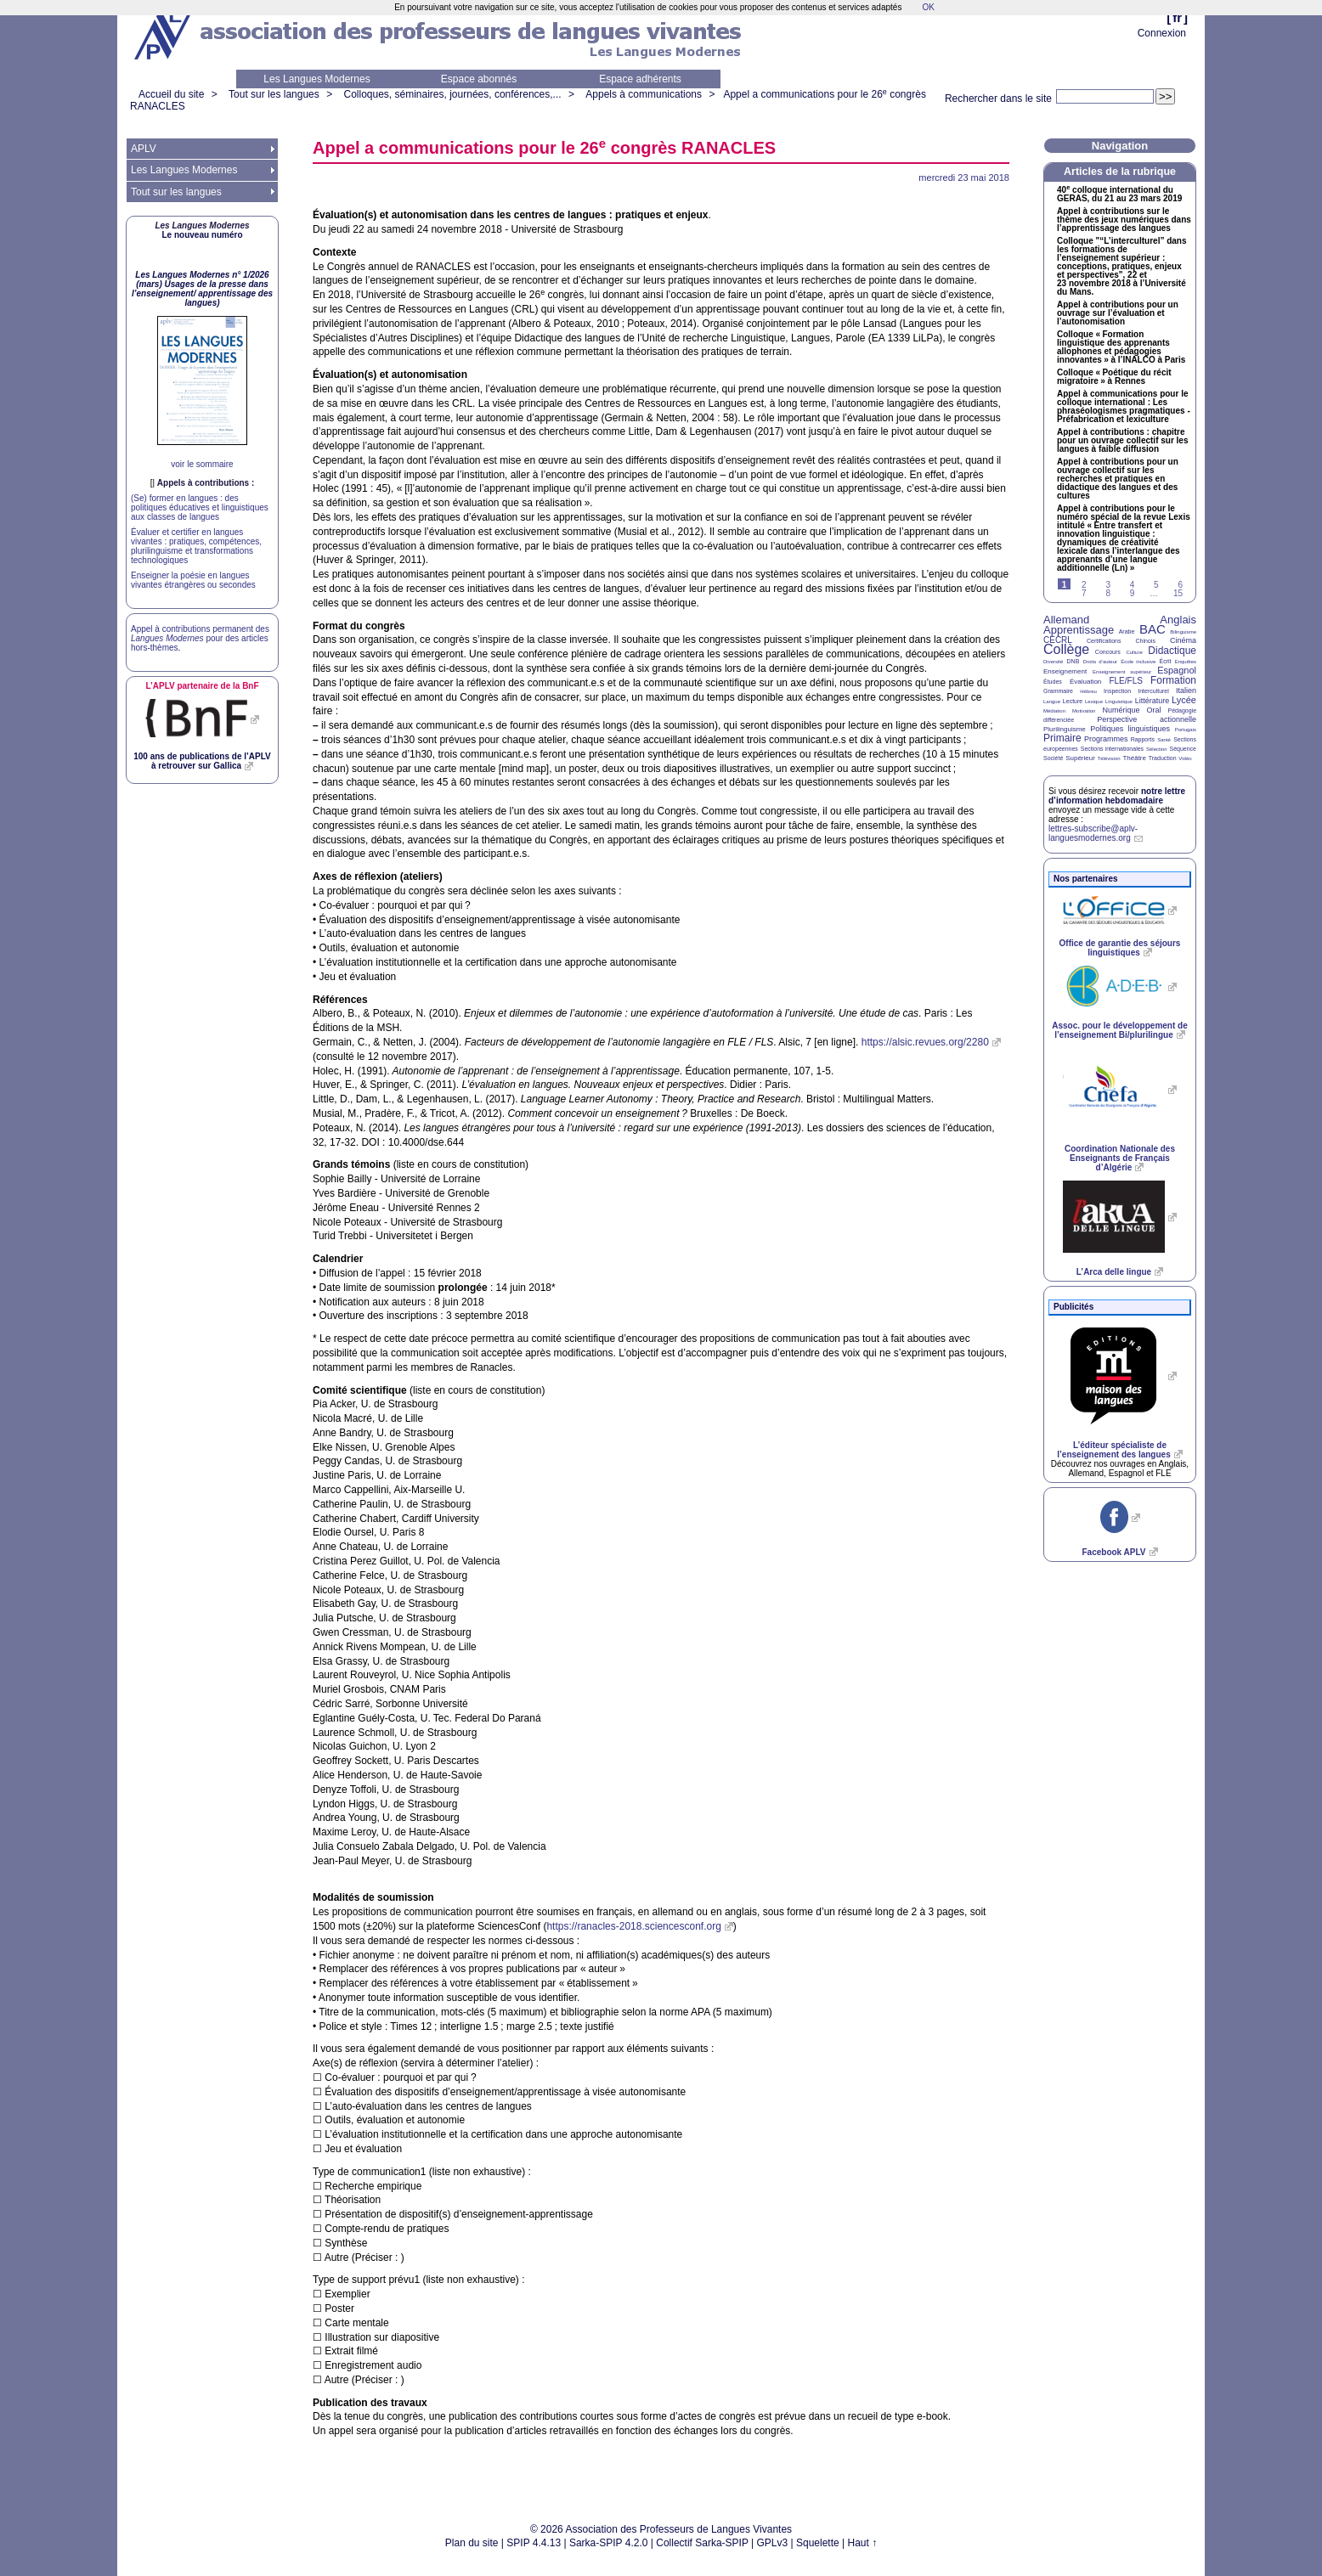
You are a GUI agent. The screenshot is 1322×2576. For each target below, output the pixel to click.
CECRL (1057, 640)
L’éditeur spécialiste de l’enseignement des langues (1113, 1449)
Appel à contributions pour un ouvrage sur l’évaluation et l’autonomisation (1117, 313)
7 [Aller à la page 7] (1084, 593)
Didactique (1172, 651)
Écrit (1165, 661)
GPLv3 (772, 2543)
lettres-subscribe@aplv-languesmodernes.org (1093, 833)
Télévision (1109, 758)
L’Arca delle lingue (1113, 1272)
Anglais (1178, 619)
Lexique (1094, 701)
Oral (1154, 710)
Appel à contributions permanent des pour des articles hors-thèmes (200, 638)
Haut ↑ (863, 2543)
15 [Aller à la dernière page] (1178, 593)
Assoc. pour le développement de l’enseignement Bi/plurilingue (1119, 1030)
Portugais (1185, 729)
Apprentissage (1078, 629)
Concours (1108, 652)
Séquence (1182, 749)
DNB (1073, 661)
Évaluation (1085, 681)
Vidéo (1184, 758)
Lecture (1072, 701)
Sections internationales (1112, 749)
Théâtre (1134, 758)
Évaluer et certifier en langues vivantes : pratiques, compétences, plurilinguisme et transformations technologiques (196, 546)
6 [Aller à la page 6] (1180, 584)
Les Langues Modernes (316, 79)
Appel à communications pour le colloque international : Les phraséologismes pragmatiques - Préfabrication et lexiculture (1123, 407)
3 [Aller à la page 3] (1107, 584)
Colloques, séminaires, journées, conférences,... (452, 94)
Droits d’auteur (1100, 661)
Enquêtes (1185, 661)
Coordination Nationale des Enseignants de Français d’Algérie (1120, 1158)
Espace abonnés (479, 79)
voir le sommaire (202, 464)
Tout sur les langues (274, 94)
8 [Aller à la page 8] (1107, 593)
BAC (1152, 629)
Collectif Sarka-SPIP (702, 2543)
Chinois (1145, 641)
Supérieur (1080, 758)
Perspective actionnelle (1146, 719)
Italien (1186, 690)
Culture (1134, 652)
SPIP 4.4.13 (533, 2543)
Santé (1164, 739)
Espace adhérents (640, 79)
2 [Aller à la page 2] (1084, 584)
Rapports (1143, 739)
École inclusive (1138, 661)
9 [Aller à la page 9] (1132, 593)
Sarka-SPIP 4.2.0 (608, 2543)
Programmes (1106, 739)
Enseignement (1065, 671)
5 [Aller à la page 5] (1156, 584)
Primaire (1062, 738)
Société (1053, 758)
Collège (1066, 649)
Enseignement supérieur (1122, 671)
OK (928, 7)
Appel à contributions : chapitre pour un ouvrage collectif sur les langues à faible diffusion (1122, 441)
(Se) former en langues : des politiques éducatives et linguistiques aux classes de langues (199, 507)
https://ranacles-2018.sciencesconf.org (633, 1926)
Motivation (1083, 710)
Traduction (1163, 758)
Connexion (1162, 33)
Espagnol (1176, 670)
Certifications (1104, 641)
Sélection (1156, 749)
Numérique (1120, 710)
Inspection (1117, 691)
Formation (1173, 680)
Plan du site (472, 2543)
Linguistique (1119, 701)
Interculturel (1153, 691)
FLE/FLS (1125, 680)
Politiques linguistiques (1130, 728)
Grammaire (1058, 691)
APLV (143, 149)
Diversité (1053, 661)
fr (1177, 17)
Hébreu (1088, 691)
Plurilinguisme (1064, 729)
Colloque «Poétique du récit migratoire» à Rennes (1114, 377)
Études (1052, 682)
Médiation (1054, 710)
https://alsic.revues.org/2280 (925, 1042)
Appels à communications (643, 94)
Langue (1051, 701)
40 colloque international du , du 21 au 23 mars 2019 (1119, 194)
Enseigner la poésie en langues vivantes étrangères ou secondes (193, 580)
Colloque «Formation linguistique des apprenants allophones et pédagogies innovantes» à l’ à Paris (1121, 347)
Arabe (1127, 631)
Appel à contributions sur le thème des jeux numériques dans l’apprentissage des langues (1124, 220)
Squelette (817, 2543)
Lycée (1184, 700)
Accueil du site (171, 94)
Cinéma (1183, 640)
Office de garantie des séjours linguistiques (1120, 948)
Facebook (1113, 1552)
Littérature (1152, 700)
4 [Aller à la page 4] (1132, 584)
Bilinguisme (1183, 631)
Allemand (1066, 619)
